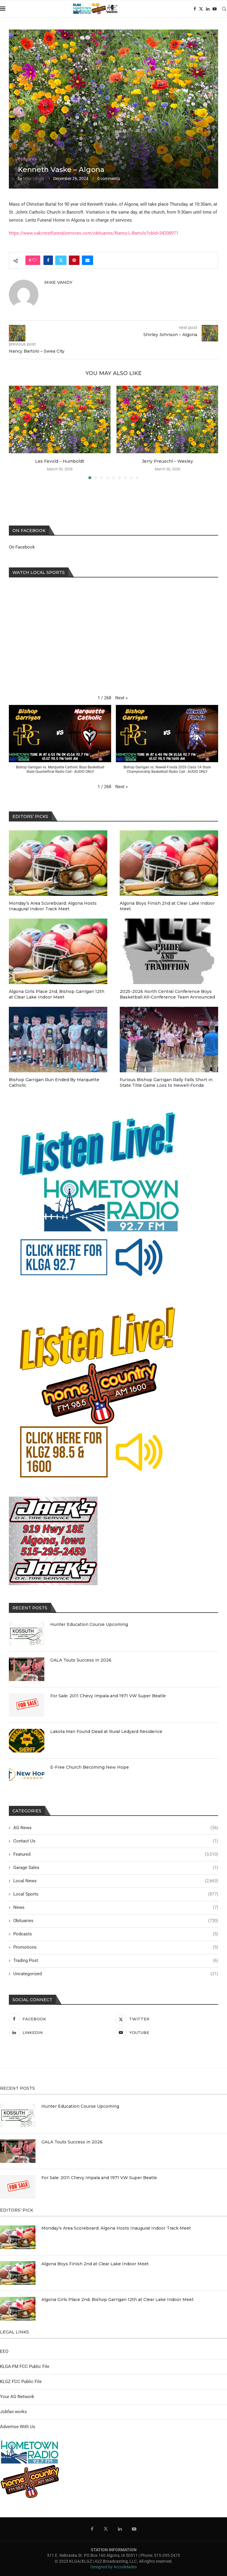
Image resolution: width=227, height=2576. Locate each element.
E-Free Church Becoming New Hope (89, 1767)
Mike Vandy (33, 178)
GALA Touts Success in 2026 (80, 1660)
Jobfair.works (13, 2411)
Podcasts (115, 1934)
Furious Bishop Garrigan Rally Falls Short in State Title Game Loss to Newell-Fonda (166, 1082)
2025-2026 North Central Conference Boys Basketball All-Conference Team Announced (167, 994)
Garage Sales (115, 1868)
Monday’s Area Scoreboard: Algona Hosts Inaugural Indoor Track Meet (53, 906)
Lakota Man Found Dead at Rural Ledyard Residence (106, 1731)
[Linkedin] (208, 8)
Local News (115, 1881)
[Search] (224, 8)
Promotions (115, 1947)
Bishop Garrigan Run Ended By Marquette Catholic (54, 1082)
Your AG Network (17, 2396)
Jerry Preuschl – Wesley (167, 461)
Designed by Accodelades (113, 2566)
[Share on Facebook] (48, 260)
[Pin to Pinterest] (74, 260)
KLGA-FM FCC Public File (24, 2366)
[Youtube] (215, 8)
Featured (115, 1854)
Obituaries (115, 1921)
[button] (121, 698)
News (115, 1907)
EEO (4, 2351)
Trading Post (115, 1961)
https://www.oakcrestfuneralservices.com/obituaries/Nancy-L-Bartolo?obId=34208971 (93, 233)
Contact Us (115, 1841)
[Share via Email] (87, 260)
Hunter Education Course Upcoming (89, 1624)
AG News (115, 1828)
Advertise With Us (17, 2426)
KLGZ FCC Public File (21, 2381)
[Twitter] (201, 8)
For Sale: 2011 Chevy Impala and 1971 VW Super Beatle (108, 1695)
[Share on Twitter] (61, 260)
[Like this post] (35, 260)
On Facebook (22, 547)
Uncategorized (115, 1974)
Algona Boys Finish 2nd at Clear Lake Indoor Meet (167, 906)
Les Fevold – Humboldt (59, 461)
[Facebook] (195, 8)
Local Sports (115, 1894)
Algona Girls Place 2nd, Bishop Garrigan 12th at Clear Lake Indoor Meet (56, 994)
